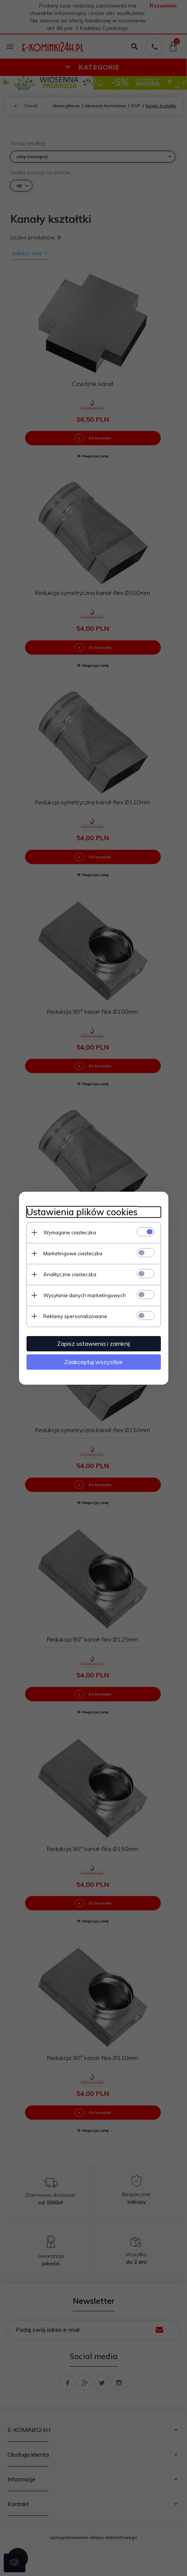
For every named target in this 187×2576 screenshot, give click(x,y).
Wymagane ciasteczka (69, 1232)
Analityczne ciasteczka (69, 1274)
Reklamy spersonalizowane (75, 1316)
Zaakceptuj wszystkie (93, 1362)
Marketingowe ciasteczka (72, 1253)
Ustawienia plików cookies (82, 1212)
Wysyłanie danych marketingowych (84, 1295)
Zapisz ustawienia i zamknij (93, 1343)
